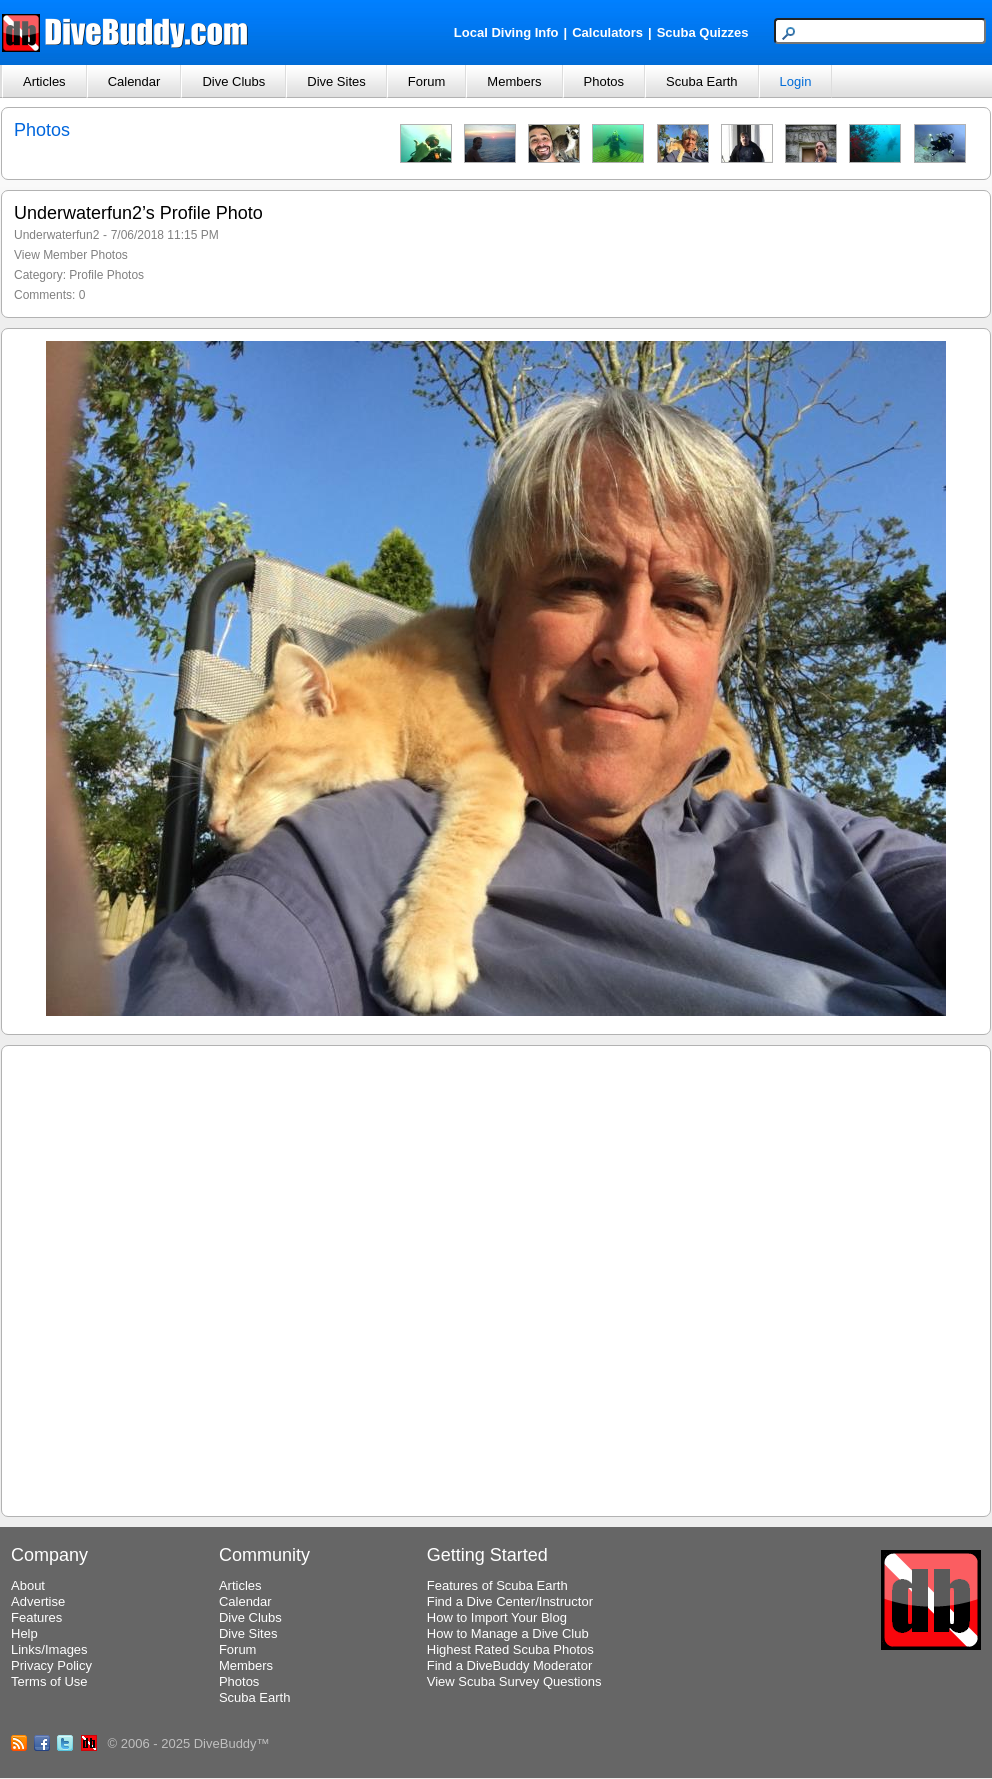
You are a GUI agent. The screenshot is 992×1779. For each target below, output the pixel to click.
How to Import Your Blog (497, 1617)
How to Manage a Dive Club (508, 1633)
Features (36, 1617)
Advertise (38, 1601)
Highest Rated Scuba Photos (510, 1649)
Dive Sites (336, 81)
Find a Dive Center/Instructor (510, 1601)
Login (796, 81)
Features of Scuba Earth (497, 1585)
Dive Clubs (233, 81)
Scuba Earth (702, 81)
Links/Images (49, 1649)
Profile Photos (106, 275)
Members (514, 81)
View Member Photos (71, 255)
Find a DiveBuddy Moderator (509, 1665)
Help (24, 1633)
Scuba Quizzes (703, 32)
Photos (604, 81)
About (28, 1585)
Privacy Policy (51, 1665)
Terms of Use (49, 1681)
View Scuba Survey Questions (514, 1681)
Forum (427, 81)
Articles (44, 81)
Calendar (134, 81)
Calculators (607, 32)
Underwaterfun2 (56, 235)
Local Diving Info (506, 32)
